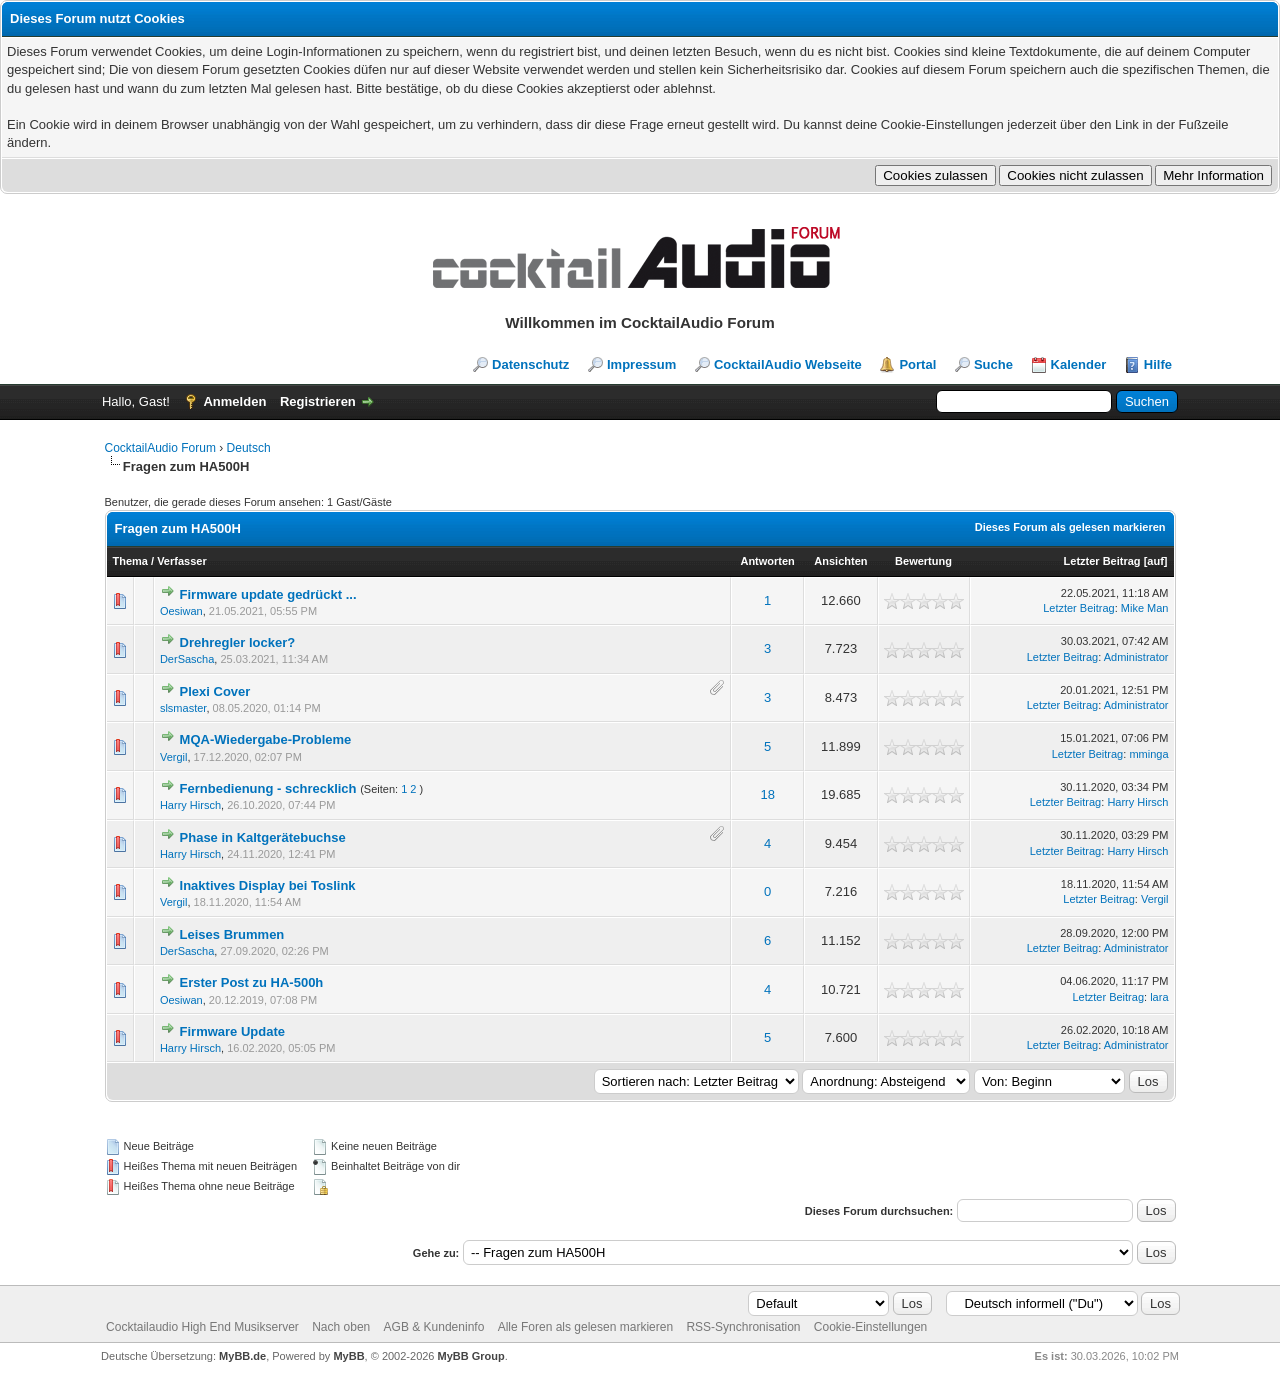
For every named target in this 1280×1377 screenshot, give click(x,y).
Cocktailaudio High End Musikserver (202, 1327)
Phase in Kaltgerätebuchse (263, 837)
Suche (993, 364)
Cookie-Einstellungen (870, 1327)
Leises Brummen (232, 934)
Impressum (641, 364)
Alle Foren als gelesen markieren (585, 1327)
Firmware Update (232, 1031)
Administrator (1136, 657)
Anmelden (234, 401)
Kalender (1079, 364)
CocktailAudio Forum (160, 448)
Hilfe (1158, 364)
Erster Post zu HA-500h (252, 982)
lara (1159, 997)
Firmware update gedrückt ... (268, 594)
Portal (917, 364)
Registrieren (318, 401)
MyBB (348, 1356)
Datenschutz (530, 364)
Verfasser (182, 561)
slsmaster (183, 708)
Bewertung (923, 561)
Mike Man (1145, 608)
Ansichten (840, 561)
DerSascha (187, 659)
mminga (1148, 754)
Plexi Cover (215, 691)
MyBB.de (242, 1356)
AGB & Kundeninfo (434, 1327)
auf (1155, 561)
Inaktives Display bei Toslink (268, 885)
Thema (130, 561)
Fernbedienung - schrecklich (268, 788)
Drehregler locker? (238, 642)
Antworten (767, 561)
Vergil (174, 757)
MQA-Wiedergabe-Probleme (266, 739)
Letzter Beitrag (1102, 561)
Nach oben (341, 1327)
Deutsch (249, 448)
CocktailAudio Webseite (788, 364)
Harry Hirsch (190, 805)
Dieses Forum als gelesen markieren (1070, 527)
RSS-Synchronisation (743, 1327)
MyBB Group (471, 1356)
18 (767, 794)
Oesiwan (181, 611)
